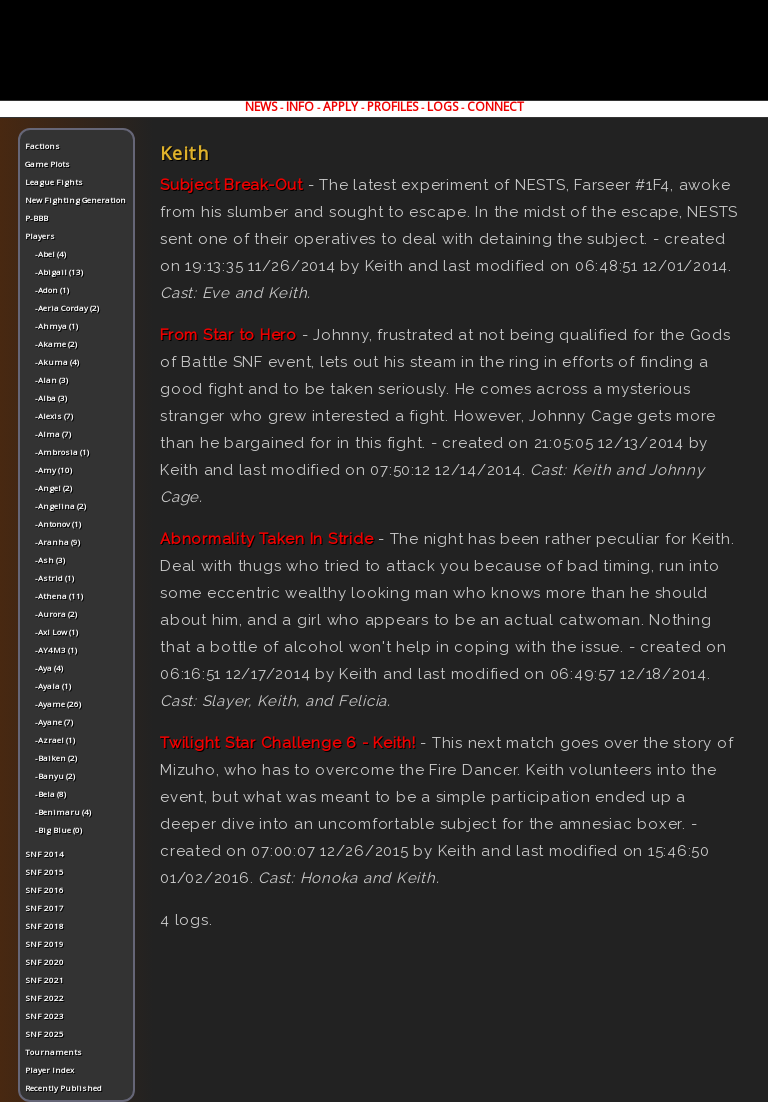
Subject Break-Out (231, 185)
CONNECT (495, 106)
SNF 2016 (44, 889)
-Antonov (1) (58, 523)
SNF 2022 (44, 997)
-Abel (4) (50, 253)
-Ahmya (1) (56, 325)
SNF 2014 (44, 853)
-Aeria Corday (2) (67, 307)
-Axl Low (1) (56, 631)
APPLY (340, 106)
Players (40, 235)
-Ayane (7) (54, 721)
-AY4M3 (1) (56, 649)
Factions (42, 145)
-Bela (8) (50, 793)
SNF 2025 (44, 1033)
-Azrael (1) (55, 739)
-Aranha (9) (57, 541)
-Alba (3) (51, 397)
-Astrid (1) (54, 577)
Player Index (49, 1069)
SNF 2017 (44, 907)
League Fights (54, 181)
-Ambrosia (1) (62, 451)
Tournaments (53, 1051)
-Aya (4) (49, 667)
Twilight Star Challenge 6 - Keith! (288, 743)
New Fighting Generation (75, 199)
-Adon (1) (52, 289)
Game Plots (47, 163)
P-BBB (36, 217)
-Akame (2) (56, 343)
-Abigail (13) (59, 271)
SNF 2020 (44, 961)
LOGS (442, 106)
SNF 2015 (44, 871)
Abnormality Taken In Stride (266, 539)
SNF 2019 (44, 943)
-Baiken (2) (56, 757)
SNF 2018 (44, 925)
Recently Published (63, 1087)
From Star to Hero (228, 335)
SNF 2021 (44, 979)
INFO (300, 106)
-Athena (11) (59, 595)
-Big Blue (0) (58, 829)
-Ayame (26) (58, 703)
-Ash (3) (50, 559)
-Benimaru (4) (63, 811)
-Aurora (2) (56, 613)
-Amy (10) (53, 469)
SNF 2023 (44, 1015)
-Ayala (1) (53, 685)
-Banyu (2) (55, 775)
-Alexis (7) (54, 415)
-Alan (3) (51, 379)
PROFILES (392, 106)
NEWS (261, 106)
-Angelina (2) (60, 505)
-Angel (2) (53, 487)
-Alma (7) (53, 433)
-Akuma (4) (57, 361)
